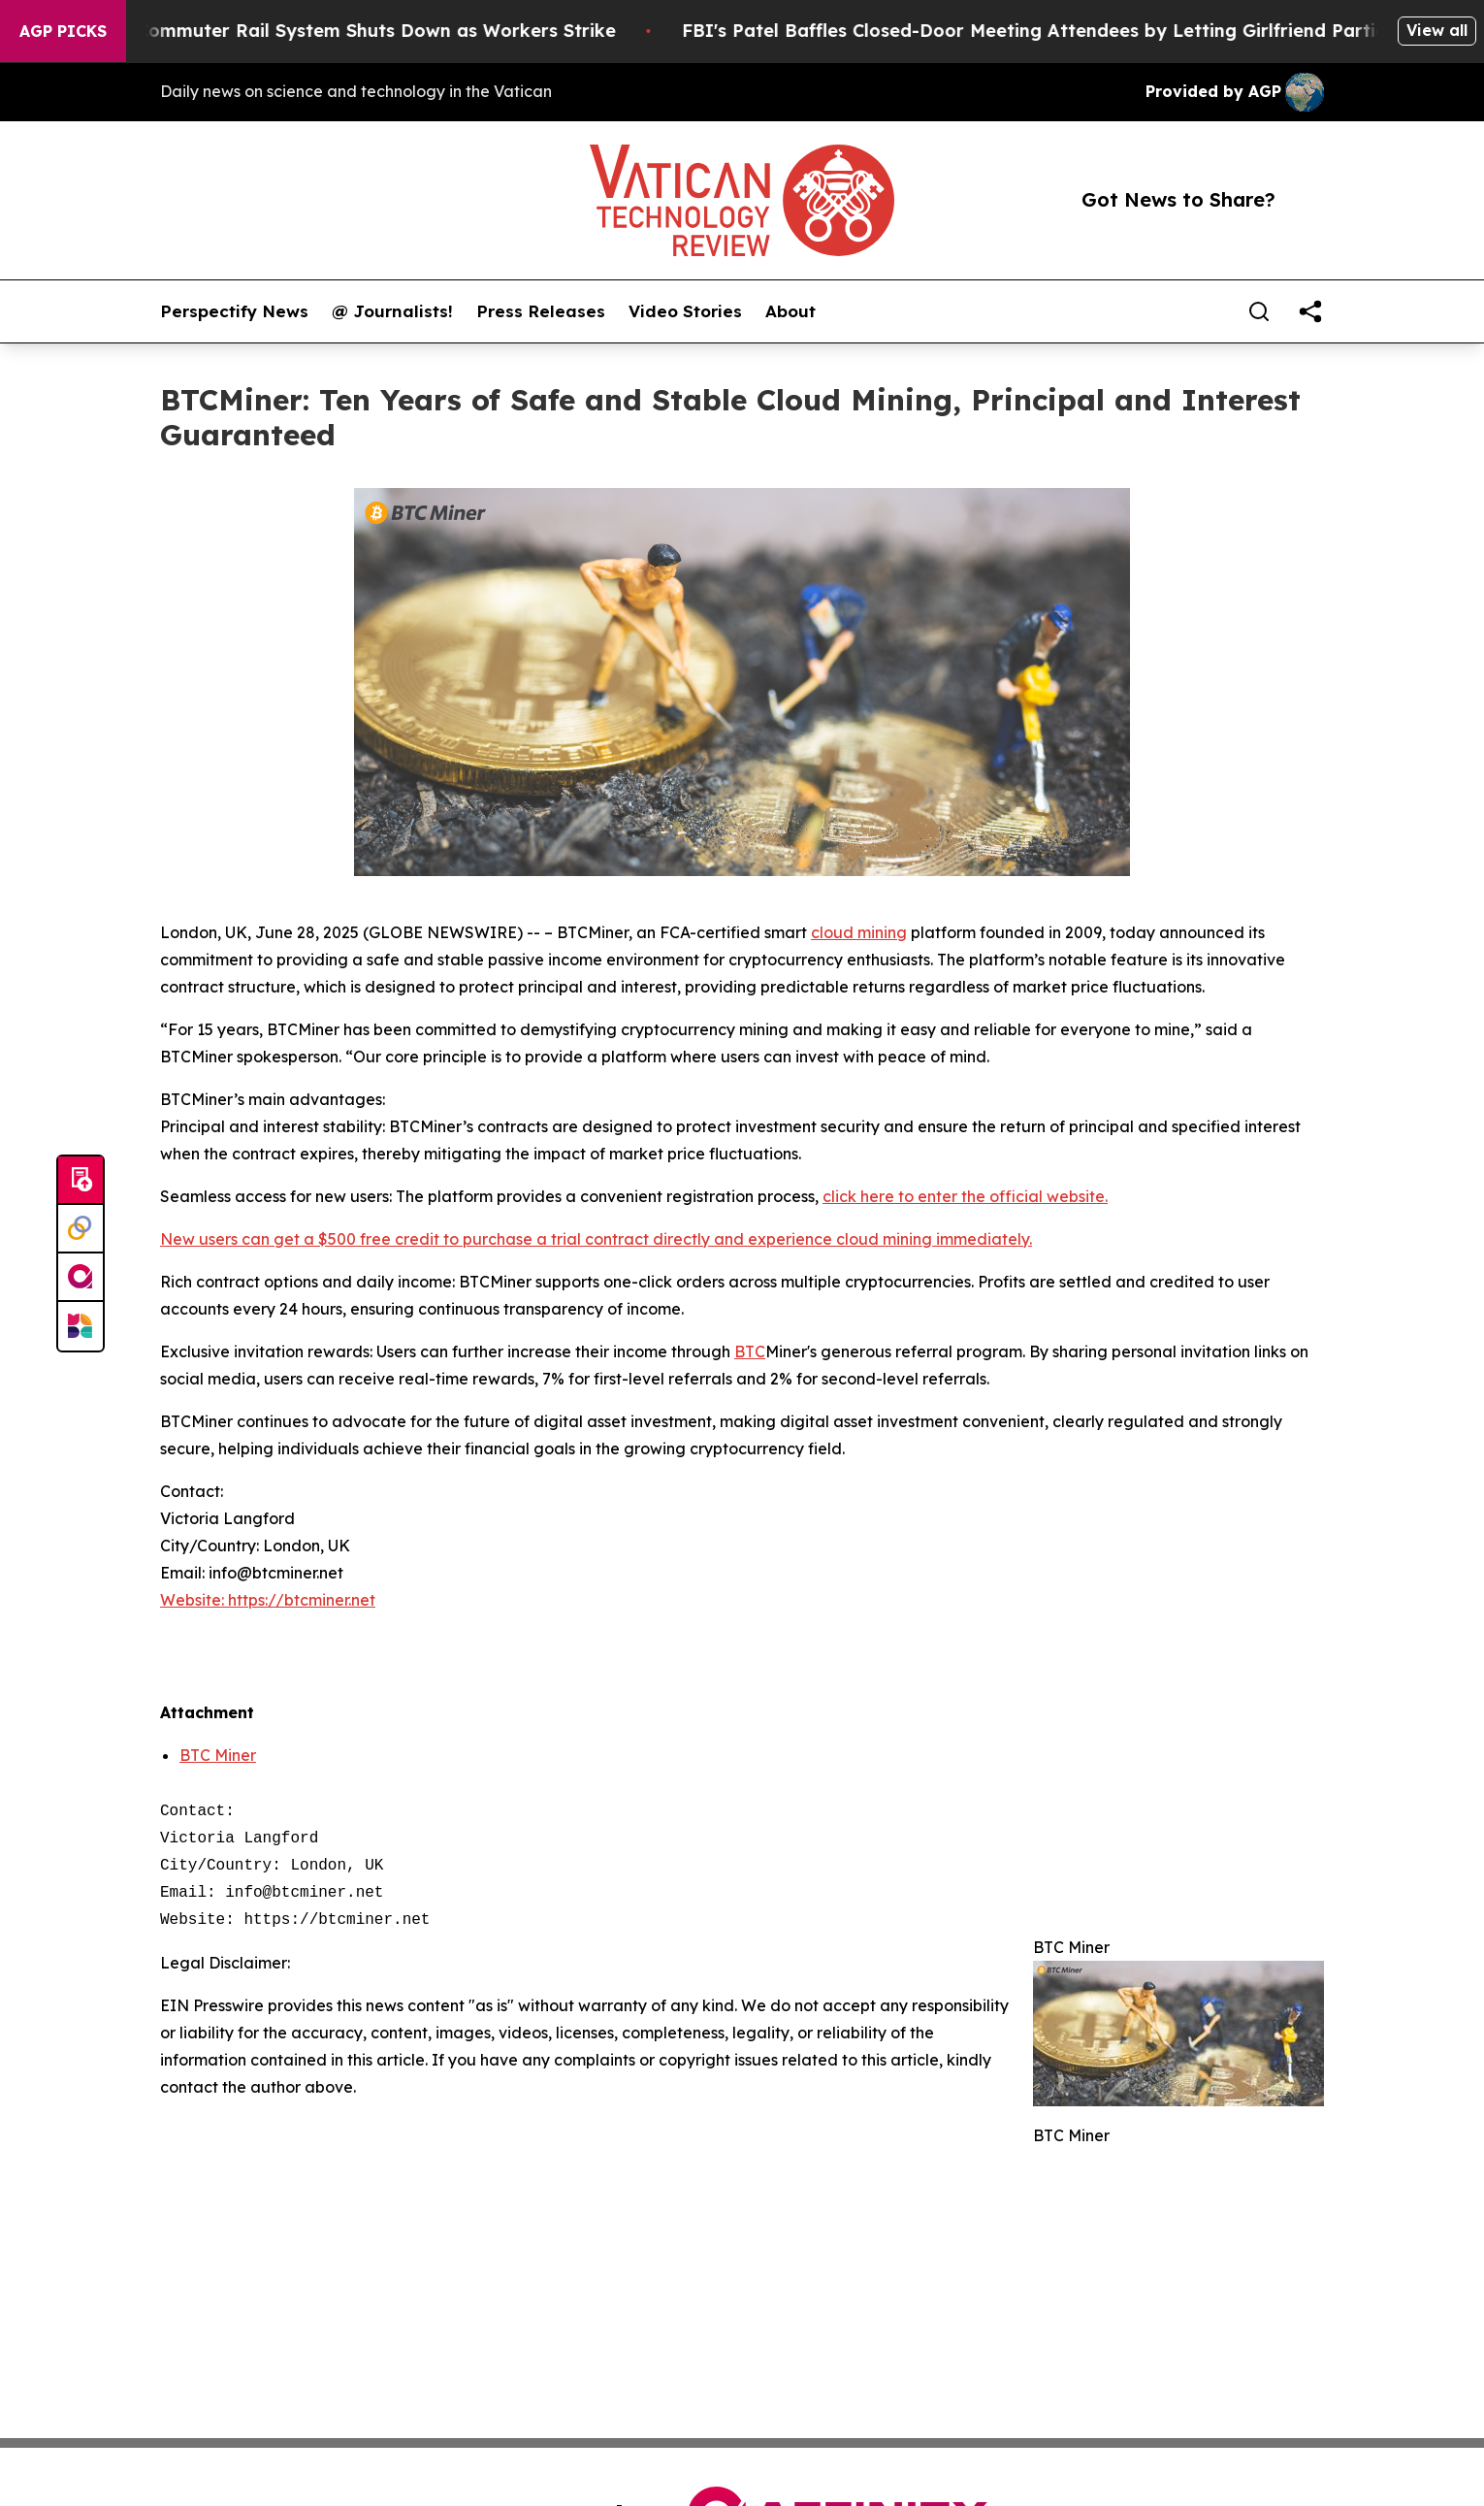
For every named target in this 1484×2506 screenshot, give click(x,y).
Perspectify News (234, 311)
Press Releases (540, 311)
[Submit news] (80, 1180)
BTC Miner (217, 1755)
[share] (1310, 311)
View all (1437, 30)
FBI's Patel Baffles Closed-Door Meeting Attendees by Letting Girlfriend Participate (1076, 30)
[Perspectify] (80, 1229)
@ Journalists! (392, 311)
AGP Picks (63, 31)
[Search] (1259, 311)
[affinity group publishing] (80, 1277)
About (790, 311)
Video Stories (685, 311)
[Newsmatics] (80, 1326)
